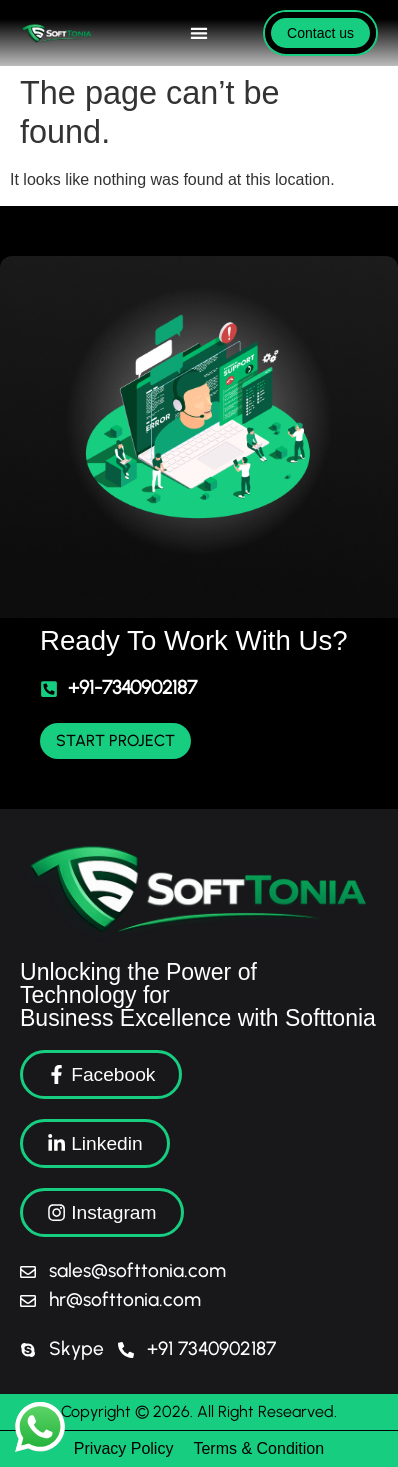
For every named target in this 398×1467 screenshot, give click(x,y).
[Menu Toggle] (199, 33)
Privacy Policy (124, 1448)
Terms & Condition (258, 1448)
